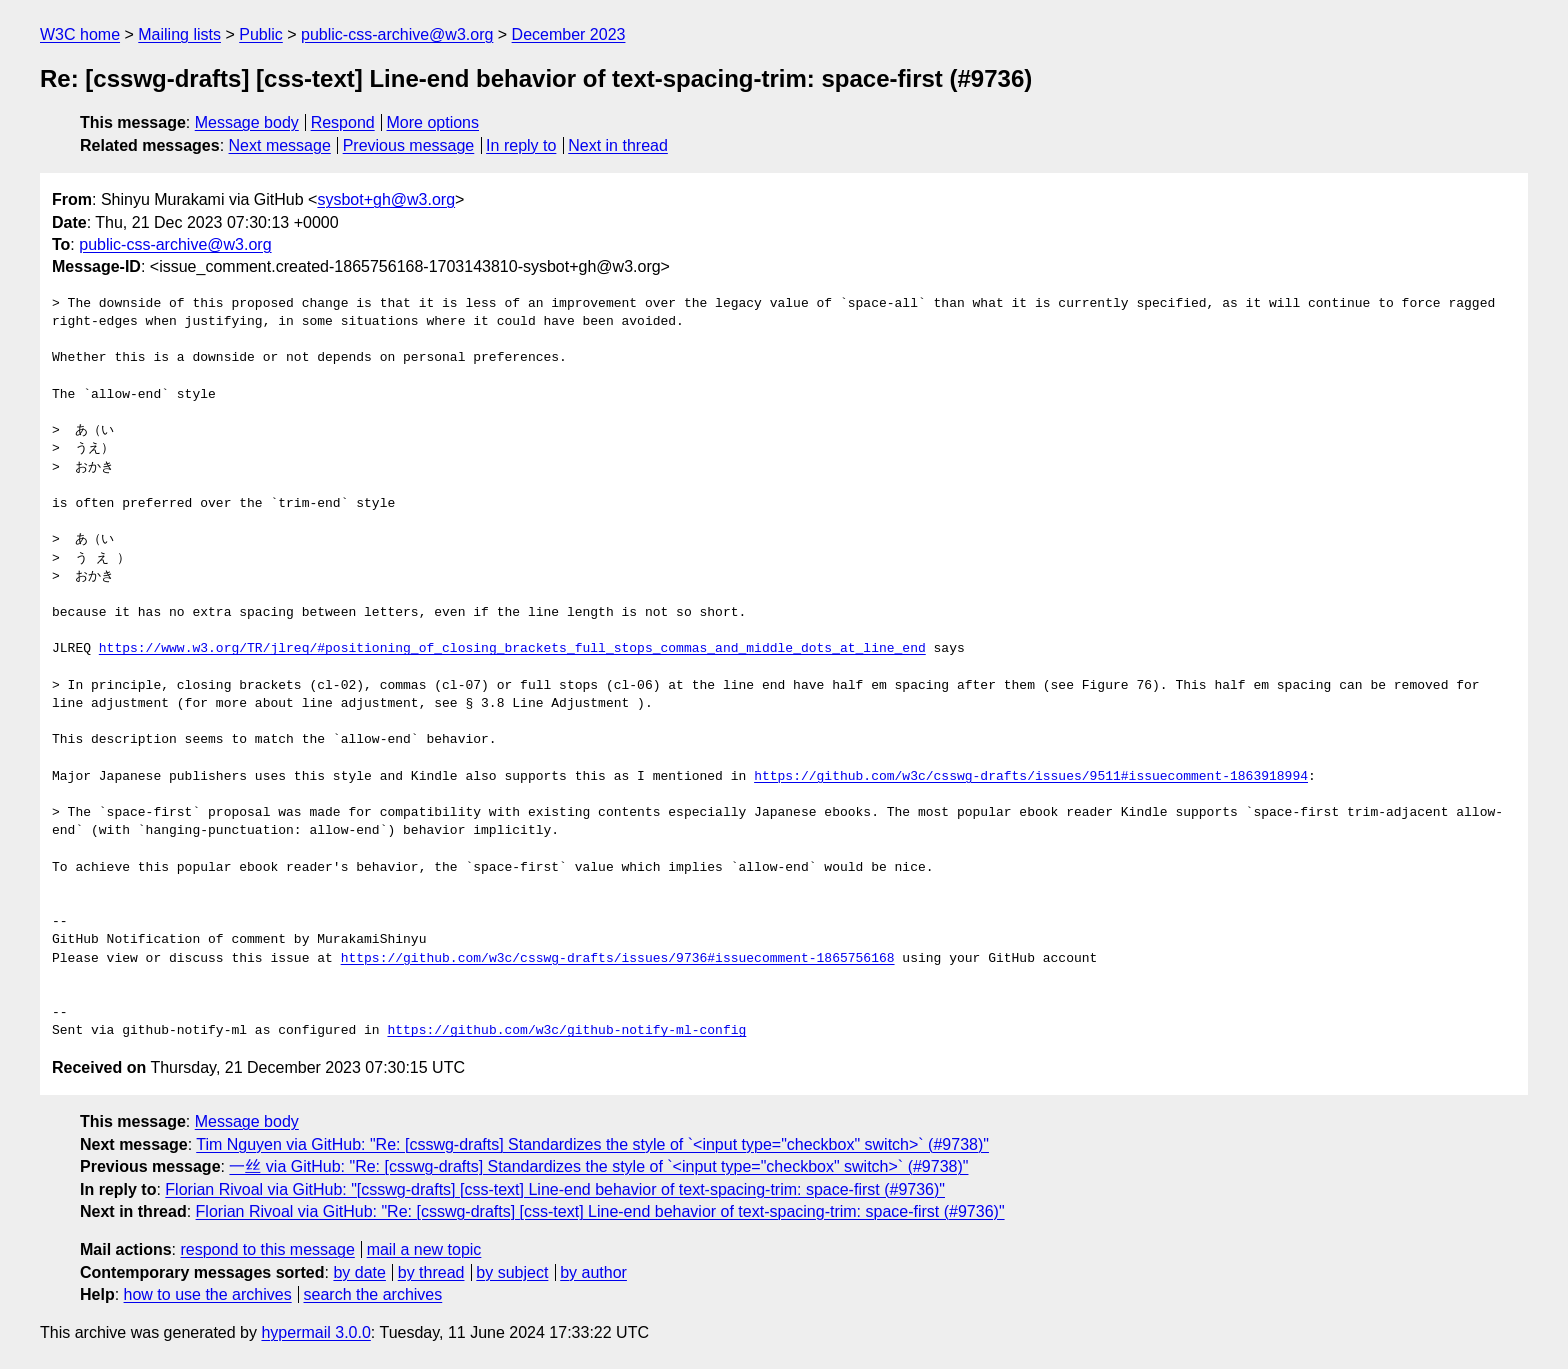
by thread (431, 1272)
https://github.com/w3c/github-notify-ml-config (566, 1031)
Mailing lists (179, 34)
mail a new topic (424, 1249)
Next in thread (618, 145)
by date (359, 1272)
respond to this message (267, 1249)
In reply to (521, 145)
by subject (512, 1272)
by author (593, 1272)
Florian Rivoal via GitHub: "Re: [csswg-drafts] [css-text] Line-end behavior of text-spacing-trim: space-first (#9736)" (600, 1211)
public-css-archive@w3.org (397, 34)
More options (433, 122)
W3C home (80, 34)
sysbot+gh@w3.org (386, 199)
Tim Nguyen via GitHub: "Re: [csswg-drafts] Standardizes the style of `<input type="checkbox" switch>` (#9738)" (592, 1144)
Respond (343, 122)
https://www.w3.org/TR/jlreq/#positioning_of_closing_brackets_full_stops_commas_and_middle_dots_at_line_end (512, 649)
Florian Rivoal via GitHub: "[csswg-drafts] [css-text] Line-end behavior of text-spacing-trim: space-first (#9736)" (555, 1189)
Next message (280, 145)
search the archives (373, 1294)
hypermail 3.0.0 (315, 1332)
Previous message (409, 145)
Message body (247, 122)
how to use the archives (208, 1294)
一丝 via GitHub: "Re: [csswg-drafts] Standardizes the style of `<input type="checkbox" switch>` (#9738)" (598, 1166)
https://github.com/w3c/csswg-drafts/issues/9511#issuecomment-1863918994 (1031, 777)
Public (261, 34)
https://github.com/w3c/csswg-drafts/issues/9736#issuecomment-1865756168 (618, 959)
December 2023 (569, 34)
